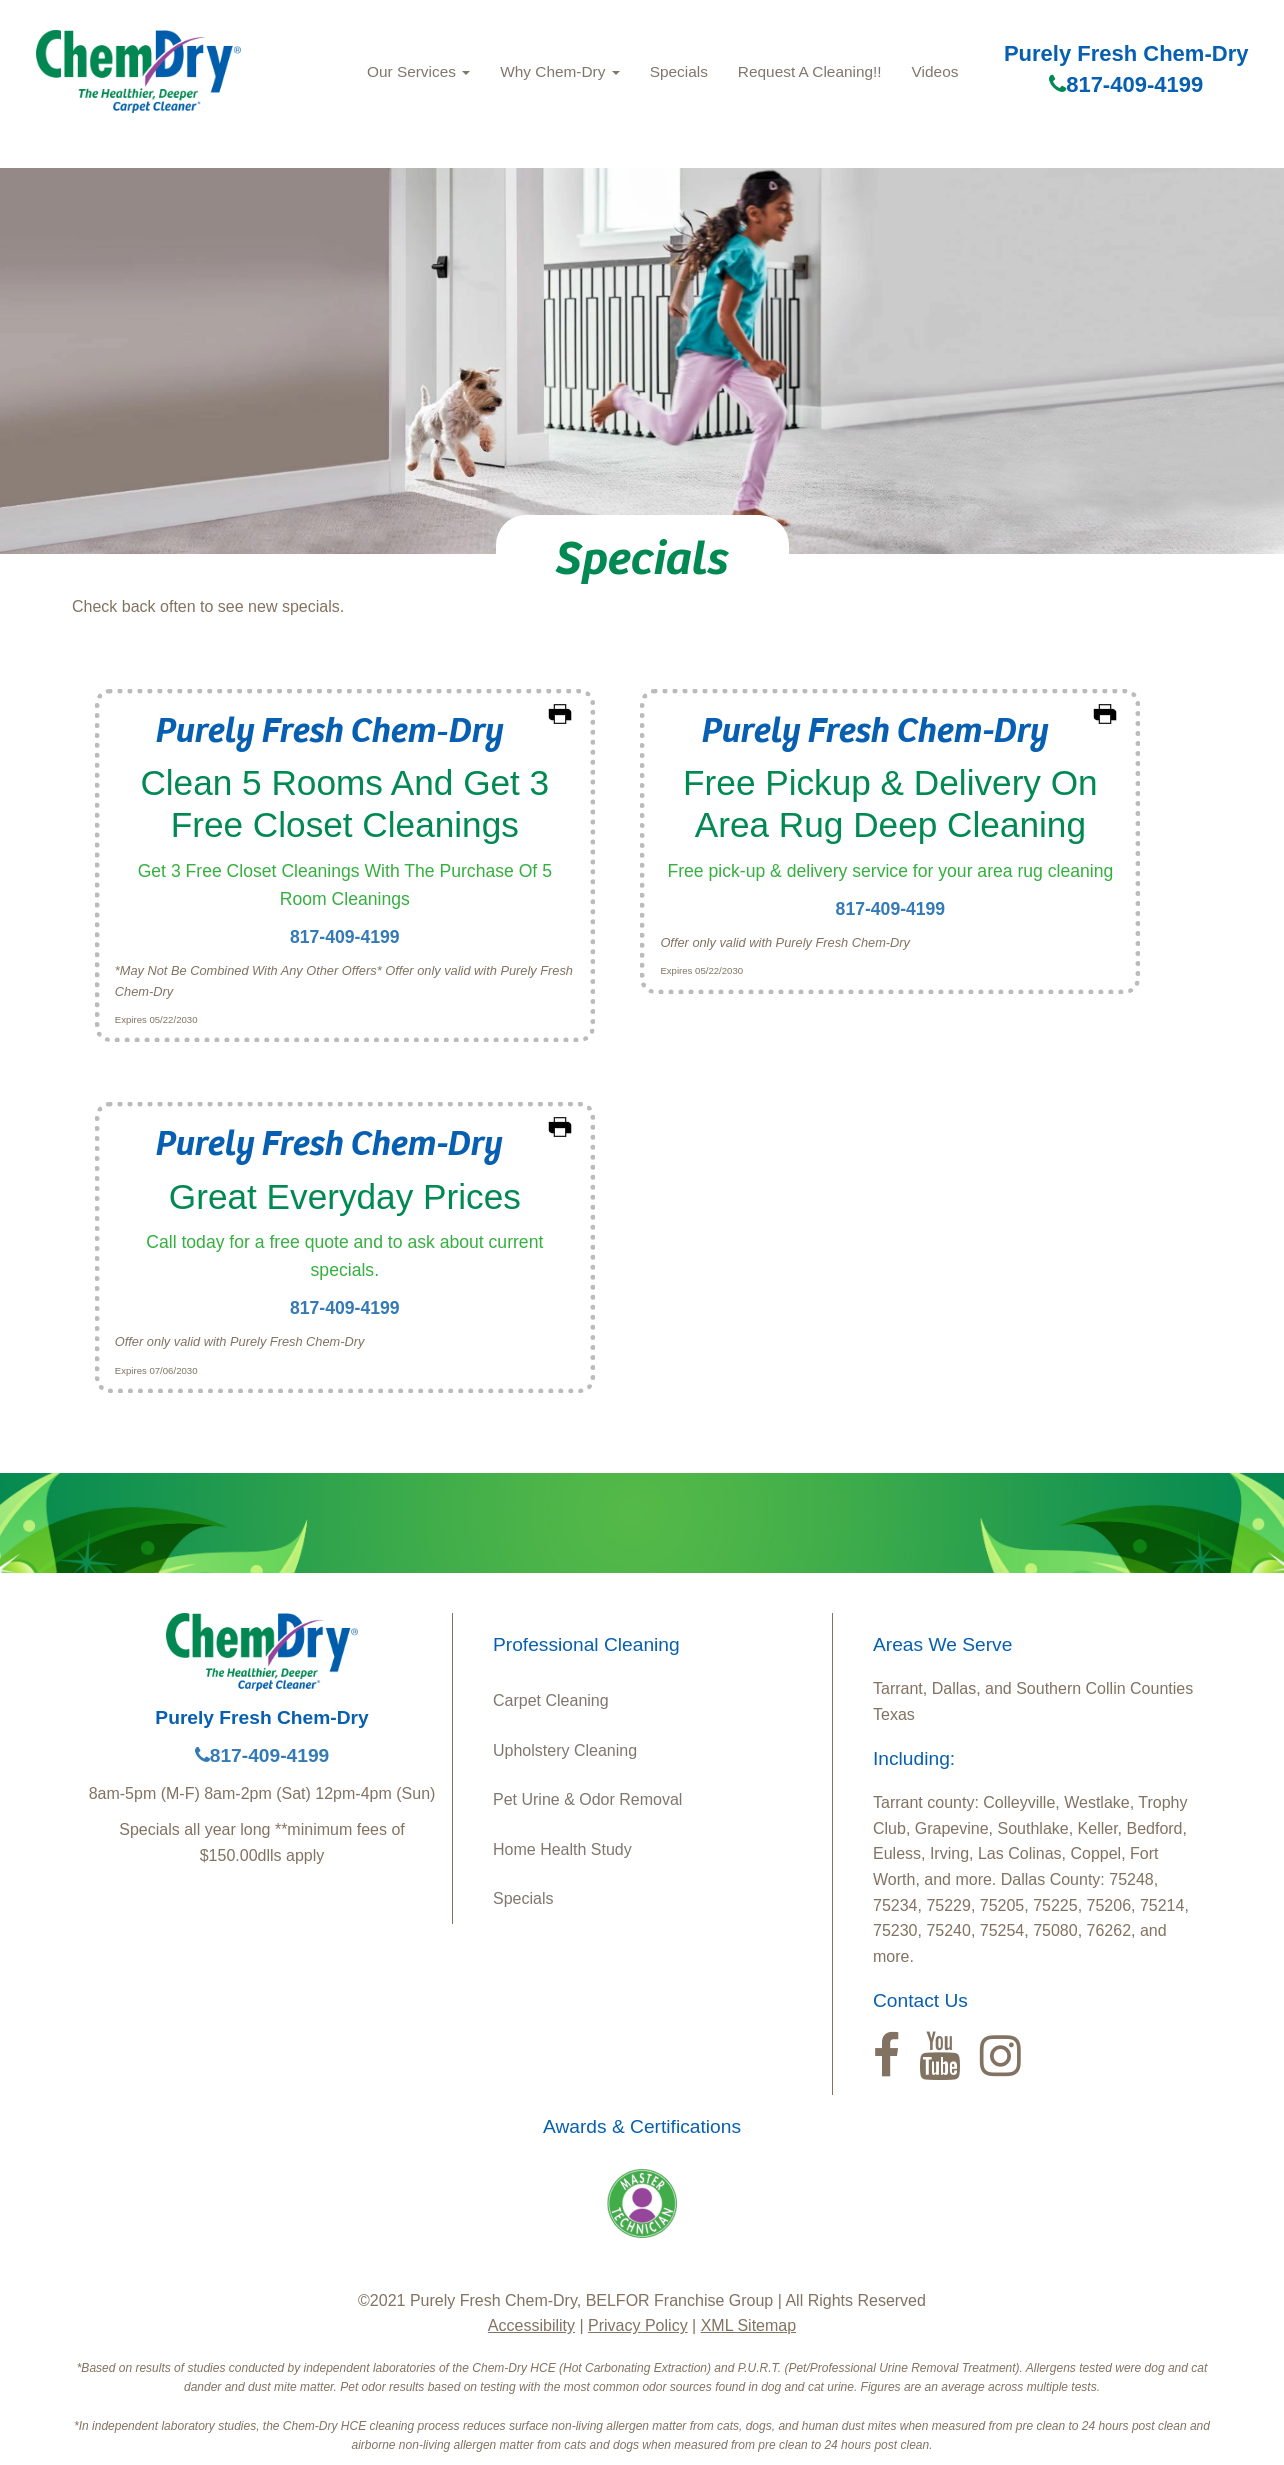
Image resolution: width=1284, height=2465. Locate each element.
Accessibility (531, 2325)
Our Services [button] (418, 71)
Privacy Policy (638, 2325)
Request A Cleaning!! (810, 71)
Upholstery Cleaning (565, 1750)
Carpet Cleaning (551, 1700)
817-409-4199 (1126, 84)
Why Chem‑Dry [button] (559, 71)
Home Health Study (562, 1849)
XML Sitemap (748, 2325)
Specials (679, 71)
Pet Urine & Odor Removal (587, 1799)
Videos (935, 71)
